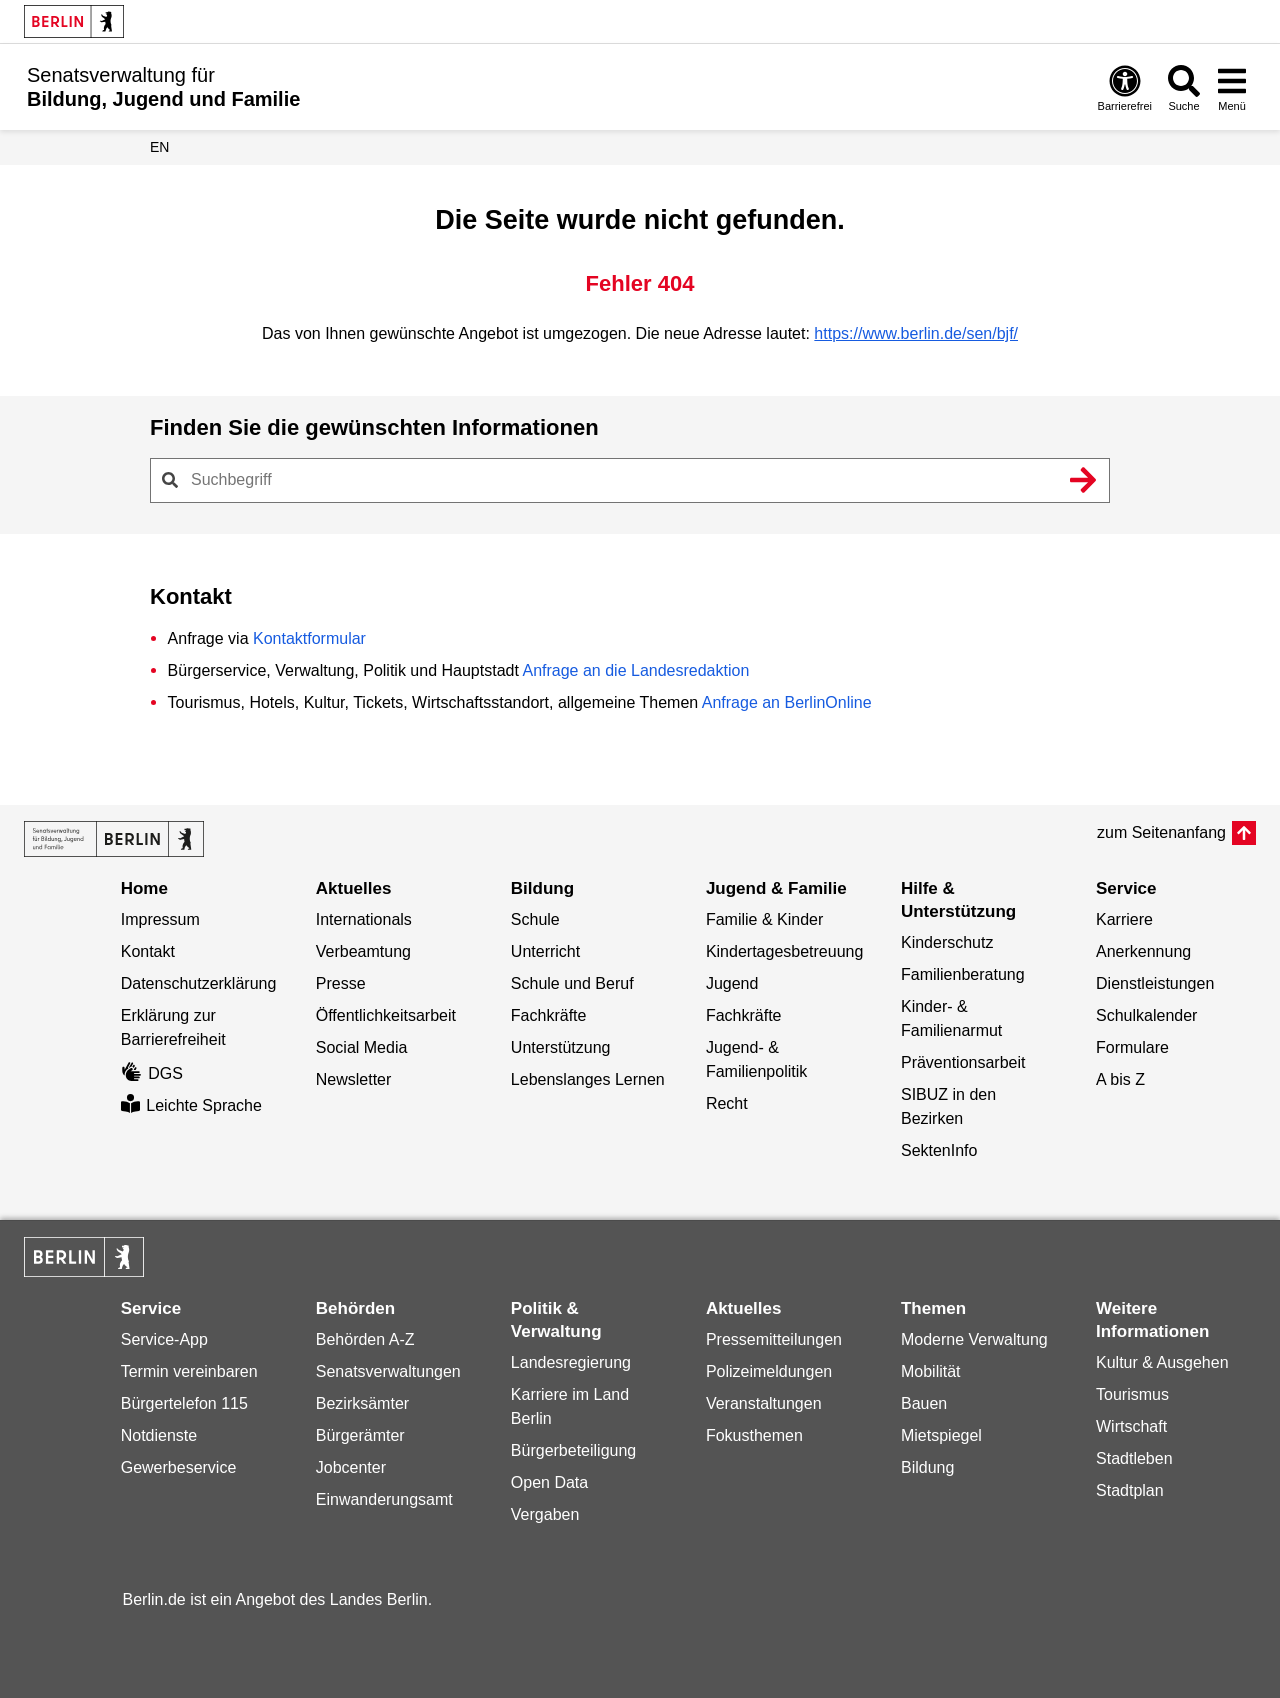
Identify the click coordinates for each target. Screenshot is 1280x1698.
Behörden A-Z (365, 1339)
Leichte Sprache (191, 1105)
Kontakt (148, 951)
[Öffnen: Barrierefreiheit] (1125, 87)
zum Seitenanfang (1161, 832)
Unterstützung (561, 1047)
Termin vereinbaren (189, 1371)
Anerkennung (1143, 951)
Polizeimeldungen (769, 1371)
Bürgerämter (360, 1435)
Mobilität (931, 1371)
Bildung (927, 1467)
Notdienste (159, 1435)
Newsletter (354, 1079)
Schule (535, 919)
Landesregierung (571, 1362)
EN (159, 147)
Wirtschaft (1131, 1426)
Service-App (164, 1339)
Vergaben (545, 1514)
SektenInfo (939, 1150)
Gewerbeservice (179, 1467)
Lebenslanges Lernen (588, 1079)
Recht (727, 1103)
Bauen (924, 1403)
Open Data (549, 1482)
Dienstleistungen (1155, 983)
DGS (152, 1073)
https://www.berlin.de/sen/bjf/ (916, 333)
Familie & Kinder (764, 919)
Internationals (364, 919)
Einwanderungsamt (384, 1499)
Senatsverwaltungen (388, 1371)
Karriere (1124, 919)
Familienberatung (963, 974)
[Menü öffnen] (1232, 87)
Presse (341, 983)
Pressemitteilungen (774, 1339)
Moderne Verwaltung (974, 1339)
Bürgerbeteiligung (573, 1450)
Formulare (1132, 1047)
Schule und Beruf (572, 983)
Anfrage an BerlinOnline (787, 702)
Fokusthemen (754, 1435)
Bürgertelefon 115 (184, 1403)
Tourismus (1132, 1394)
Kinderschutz (947, 942)
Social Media (362, 1047)
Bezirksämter (362, 1403)
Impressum (160, 919)
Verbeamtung (363, 951)
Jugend (732, 983)
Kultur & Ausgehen (1162, 1362)
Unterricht (545, 951)
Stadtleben (1134, 1458)
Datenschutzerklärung (199, 983)
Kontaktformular (309, 638)
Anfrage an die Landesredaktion (635, 670)
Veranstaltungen (764, 1403)
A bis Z (1120, 1079)
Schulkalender (1146, 1015)
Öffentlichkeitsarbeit (386, 1015)
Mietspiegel (941, 1435)
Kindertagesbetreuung (784, 951)
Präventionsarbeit (963, 1062)
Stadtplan (1130, 1490)
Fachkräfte (549, 1015)
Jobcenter (351, 1467)
